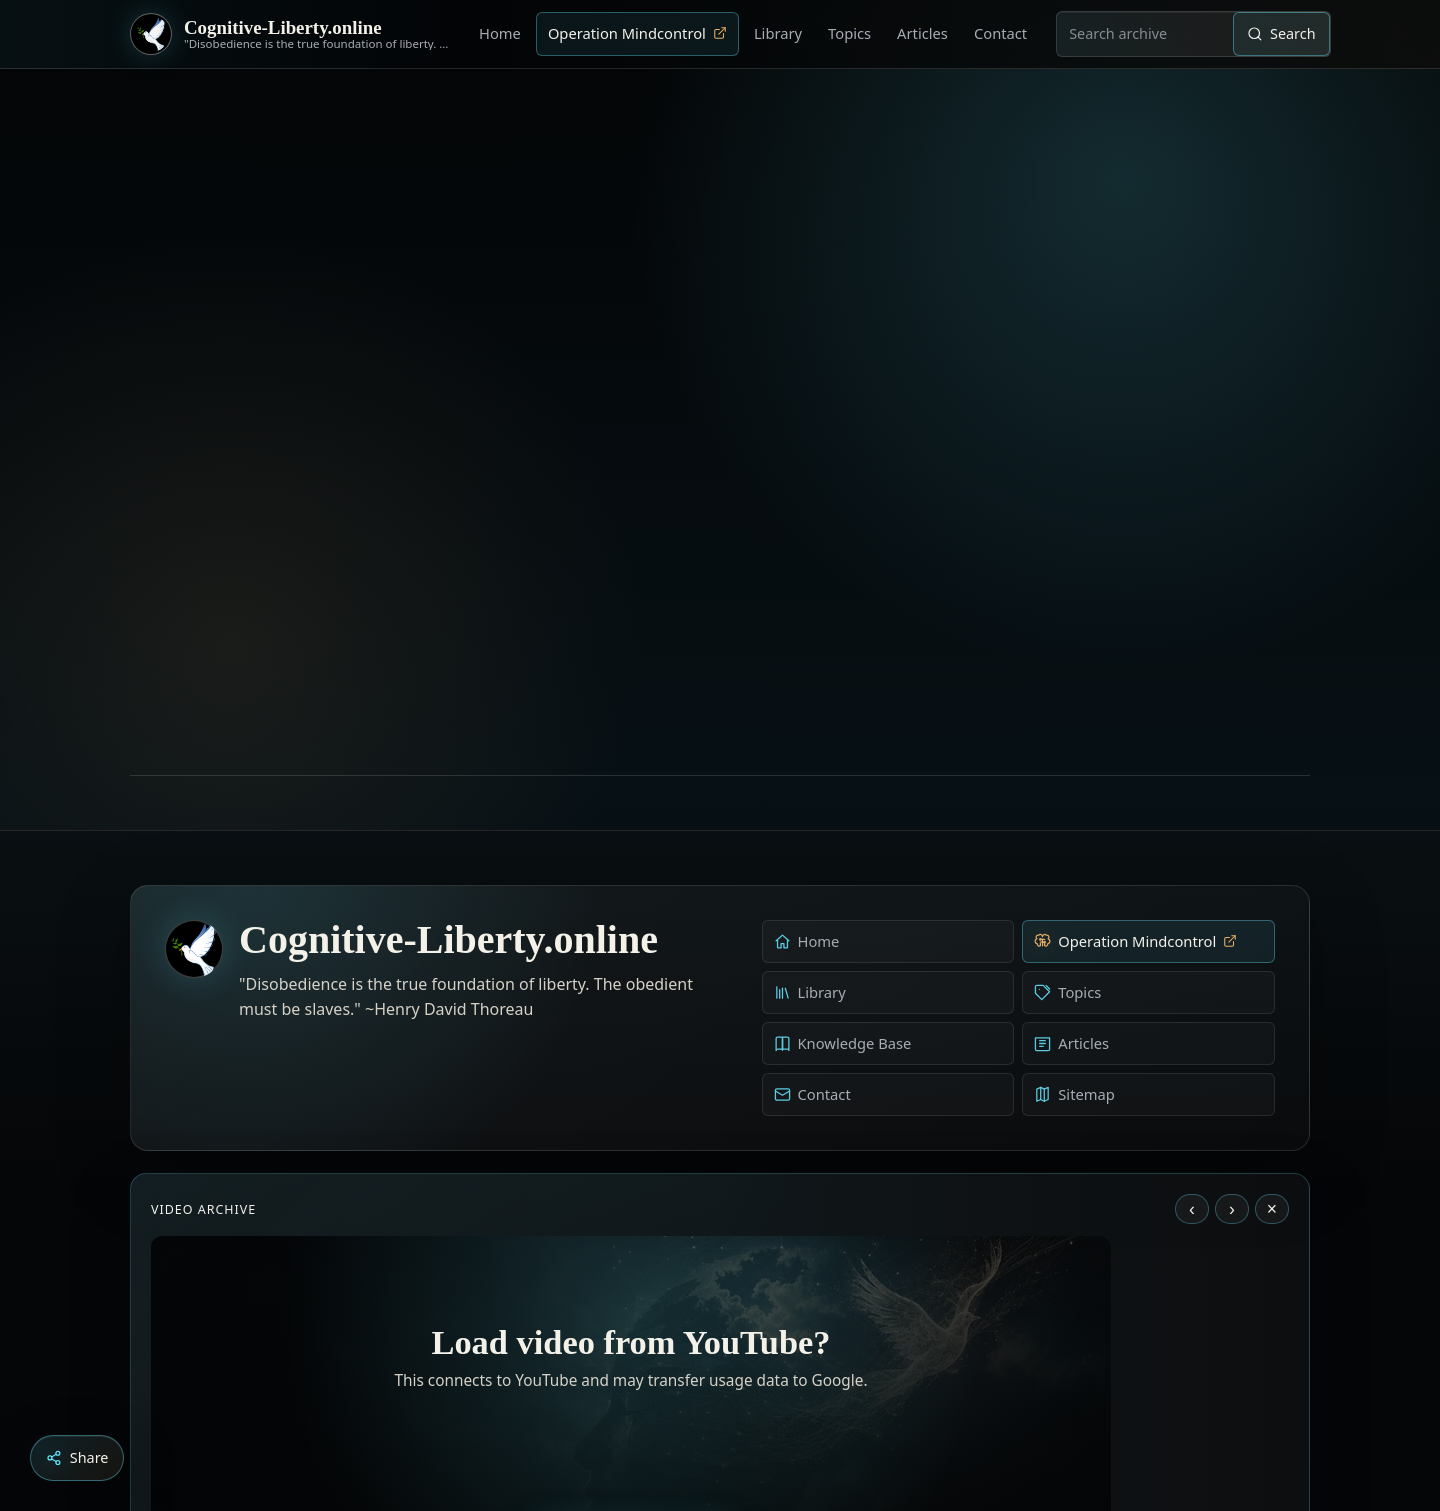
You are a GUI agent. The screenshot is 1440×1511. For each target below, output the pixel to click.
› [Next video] (1232, 936)
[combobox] (1145, 34)
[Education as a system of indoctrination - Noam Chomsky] (718, 1400)
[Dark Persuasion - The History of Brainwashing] (758, 1400)
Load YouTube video (631, 1269)
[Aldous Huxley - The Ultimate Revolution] (690, 1400)
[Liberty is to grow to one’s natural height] (738, 1400)
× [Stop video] (1272, 936)
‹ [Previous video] (1192, 936)
